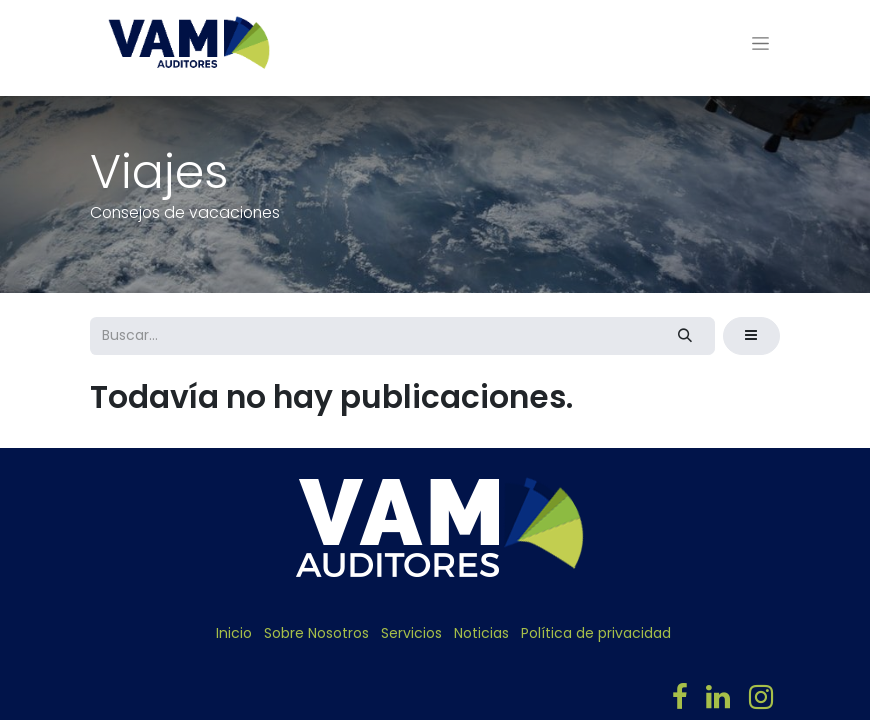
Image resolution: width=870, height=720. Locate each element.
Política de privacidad (596, 633)
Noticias (481, 633)
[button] (751, 335)
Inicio (234, 633)
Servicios (411, 633)
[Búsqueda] (685, 335)
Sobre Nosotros (316, 633)
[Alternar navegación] (760, 43)
